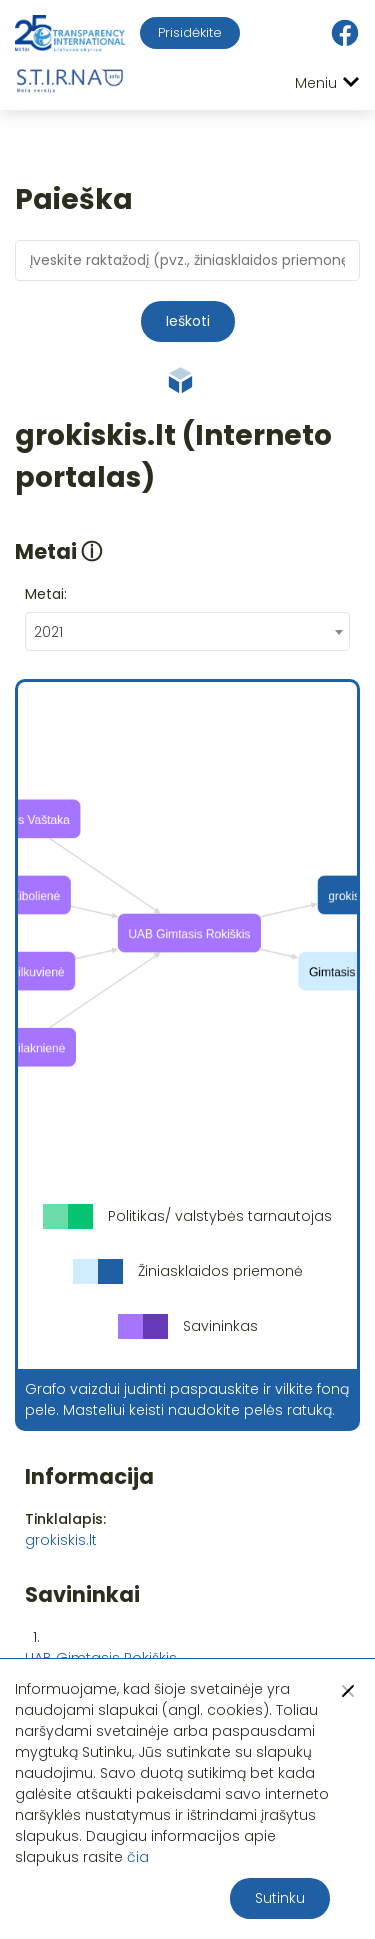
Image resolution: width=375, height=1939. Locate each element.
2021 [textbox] (48, 632)
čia (138, 1857)
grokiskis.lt (61, 1540)
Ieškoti (188, 321)
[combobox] (187, 631)
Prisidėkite (190, 32)
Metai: (46, 594)
